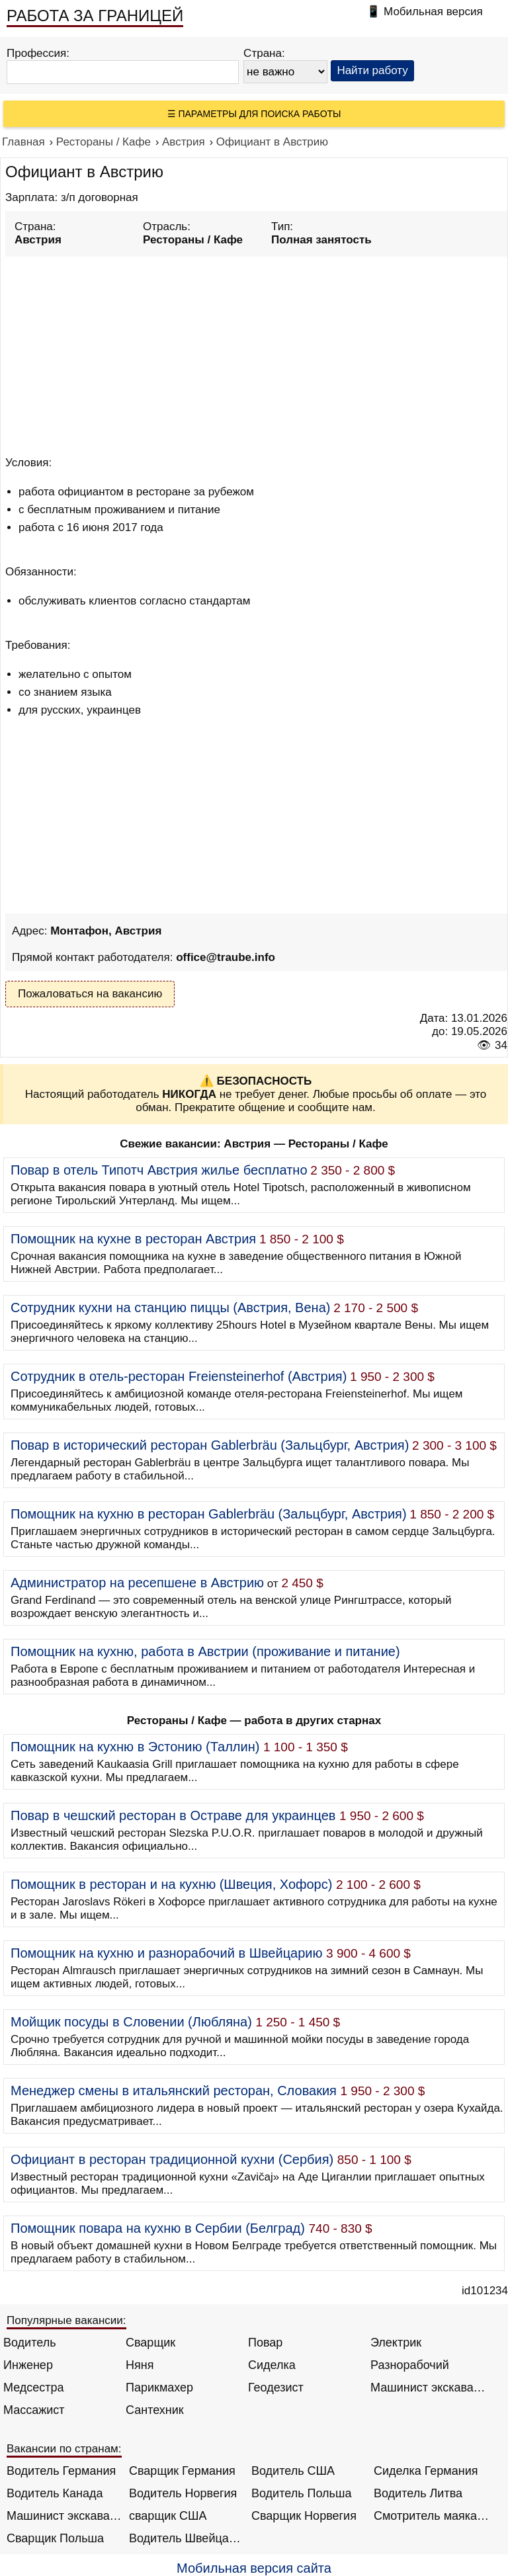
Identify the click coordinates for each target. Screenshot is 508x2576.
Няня (139, 2365)
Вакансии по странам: (64, 2448)
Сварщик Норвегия (304, 2515)
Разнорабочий (409, 2365)
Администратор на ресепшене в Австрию (137, 1582)
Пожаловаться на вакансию (90, 993)
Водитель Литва (418, 2493)
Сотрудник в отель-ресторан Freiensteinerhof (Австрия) (179, 1376)
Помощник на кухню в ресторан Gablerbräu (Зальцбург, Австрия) (209, 1514)
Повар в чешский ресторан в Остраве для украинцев (173, 1815)
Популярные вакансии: (66, 2320)
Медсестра (33, 2387)
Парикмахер (159, 2387)
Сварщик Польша (55, 2538)
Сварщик (150, 2342)
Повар (265, 2342)
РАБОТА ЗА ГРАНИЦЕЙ (95, 15)
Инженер (28, 2365)
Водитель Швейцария (187, 2538)
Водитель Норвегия (183, 2493)
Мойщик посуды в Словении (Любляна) (131, 2022)
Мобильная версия (433, 11)
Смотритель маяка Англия (431, 2515)
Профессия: (38, 53)
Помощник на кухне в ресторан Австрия (133, 1238)
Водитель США (293, 2470)
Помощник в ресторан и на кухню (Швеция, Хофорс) (171, 1884)
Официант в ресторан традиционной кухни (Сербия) (172, 2159)
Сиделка (272, 2365)
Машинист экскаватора (428, 2387)
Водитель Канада (55, 2493)
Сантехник (155, 2410)
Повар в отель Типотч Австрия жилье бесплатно (159, 1170)
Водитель (29, 2342)
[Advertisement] (256, 353)
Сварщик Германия (182, 2470)
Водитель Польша (301, 2493)
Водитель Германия (61, 2470)
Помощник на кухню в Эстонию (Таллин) (135, 1746)
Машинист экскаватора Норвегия (64, 2515)
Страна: (264, 53)
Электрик (395, 2342)
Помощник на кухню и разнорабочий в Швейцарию (167, 1953)
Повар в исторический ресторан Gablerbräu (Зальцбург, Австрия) (210, 1445)
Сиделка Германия (426, 2470)
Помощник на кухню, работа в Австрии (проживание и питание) (205, 1651)
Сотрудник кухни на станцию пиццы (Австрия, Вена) (170, 1307)
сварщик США (168, 2515)
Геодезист (276, 2387)
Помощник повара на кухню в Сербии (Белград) (158, 2228)
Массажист (34, 2410)
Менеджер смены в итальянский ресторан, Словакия (174, 2090)
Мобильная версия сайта (254, 2568)
